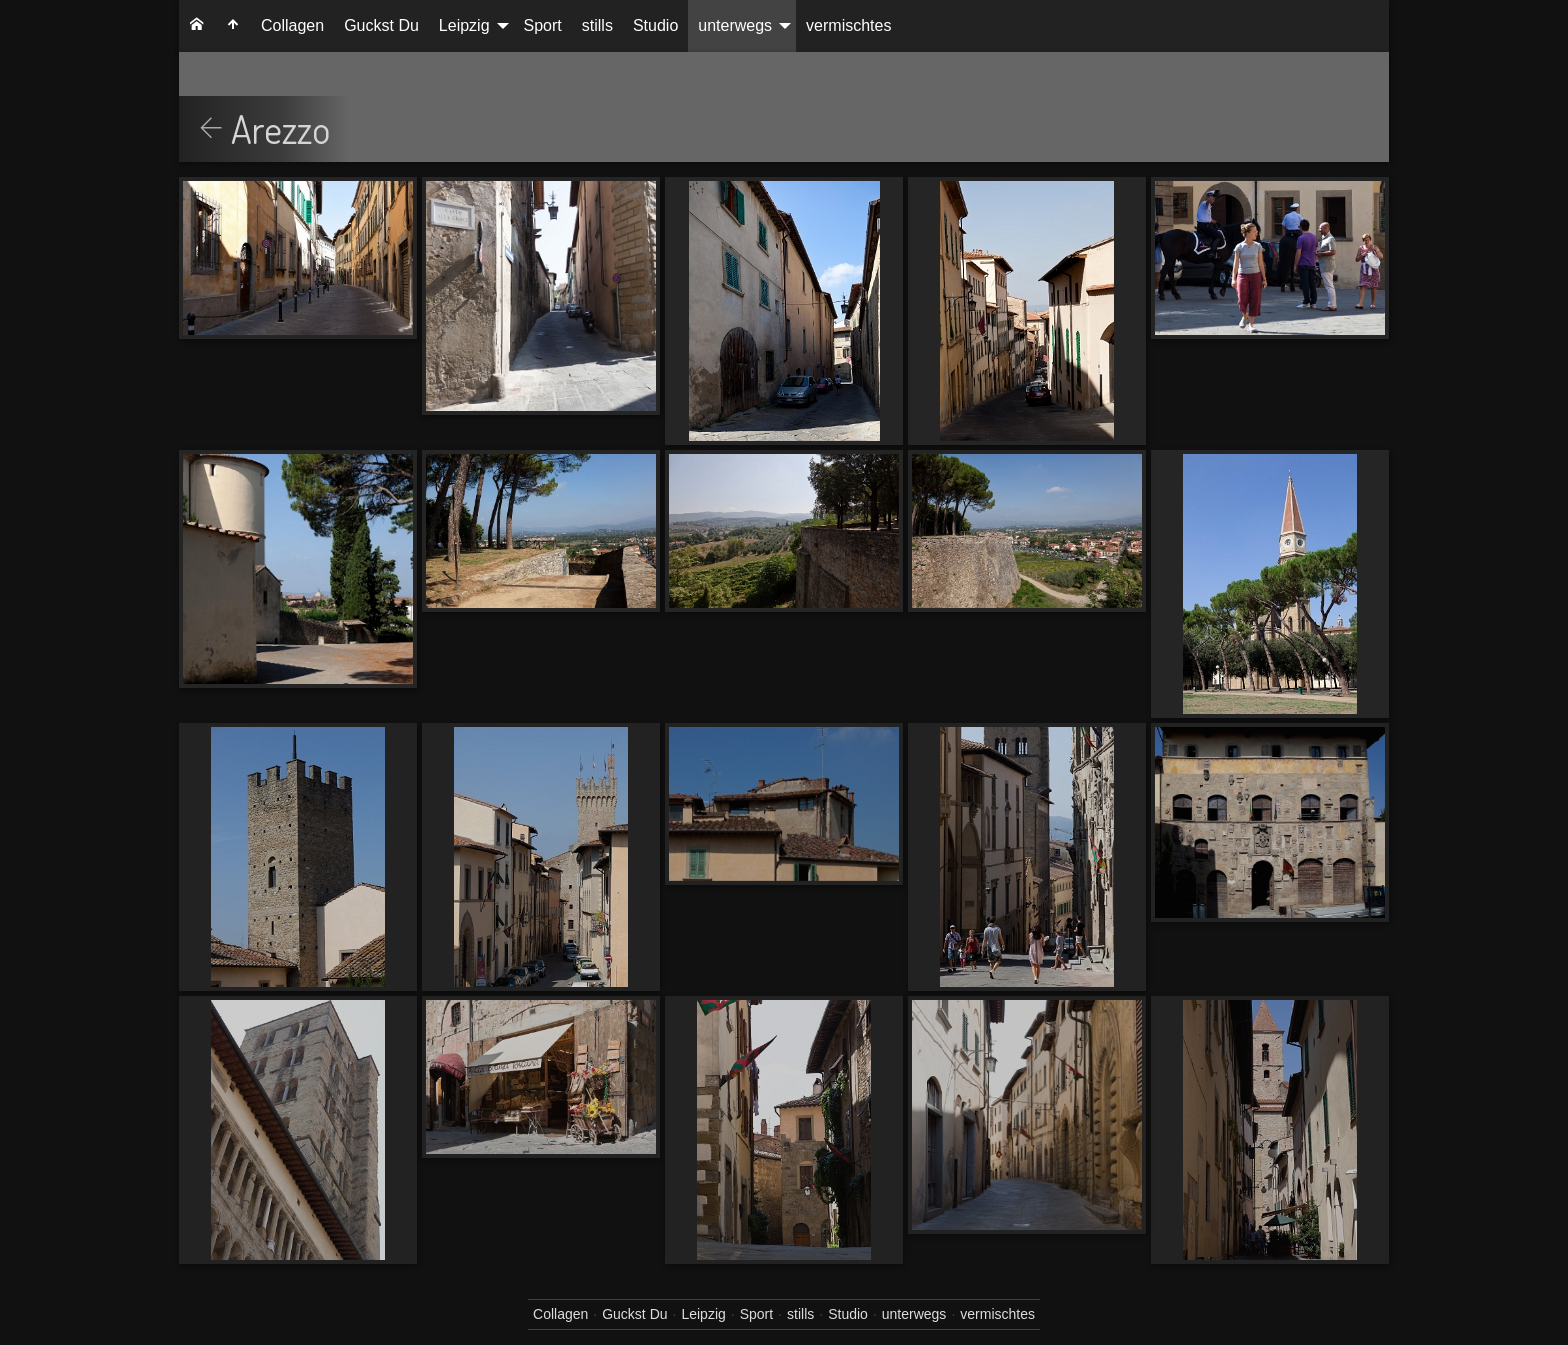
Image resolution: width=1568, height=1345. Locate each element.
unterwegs (735, 25)
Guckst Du (381, 25)
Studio (655, 25)
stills (597, 25)
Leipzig (464, 25)
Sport (543, 25)
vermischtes (848, 25)
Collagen (292, 25)
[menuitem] (197, 26)
